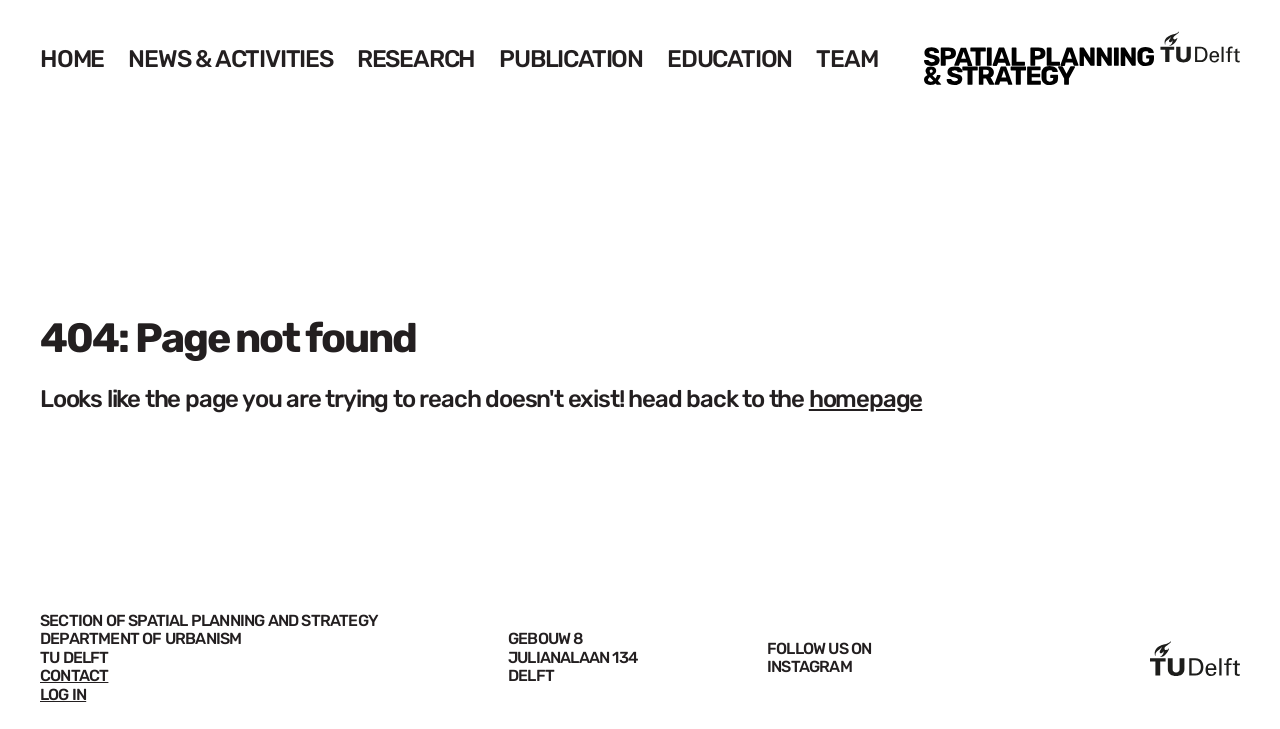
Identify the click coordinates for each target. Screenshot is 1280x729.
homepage (865, 399)
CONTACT (74, 675)
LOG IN (63, 694)
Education (729, 59)
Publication (571, 59)
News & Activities (230, 59)
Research (416, 59)
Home (72, 59)
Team (846, 59)
